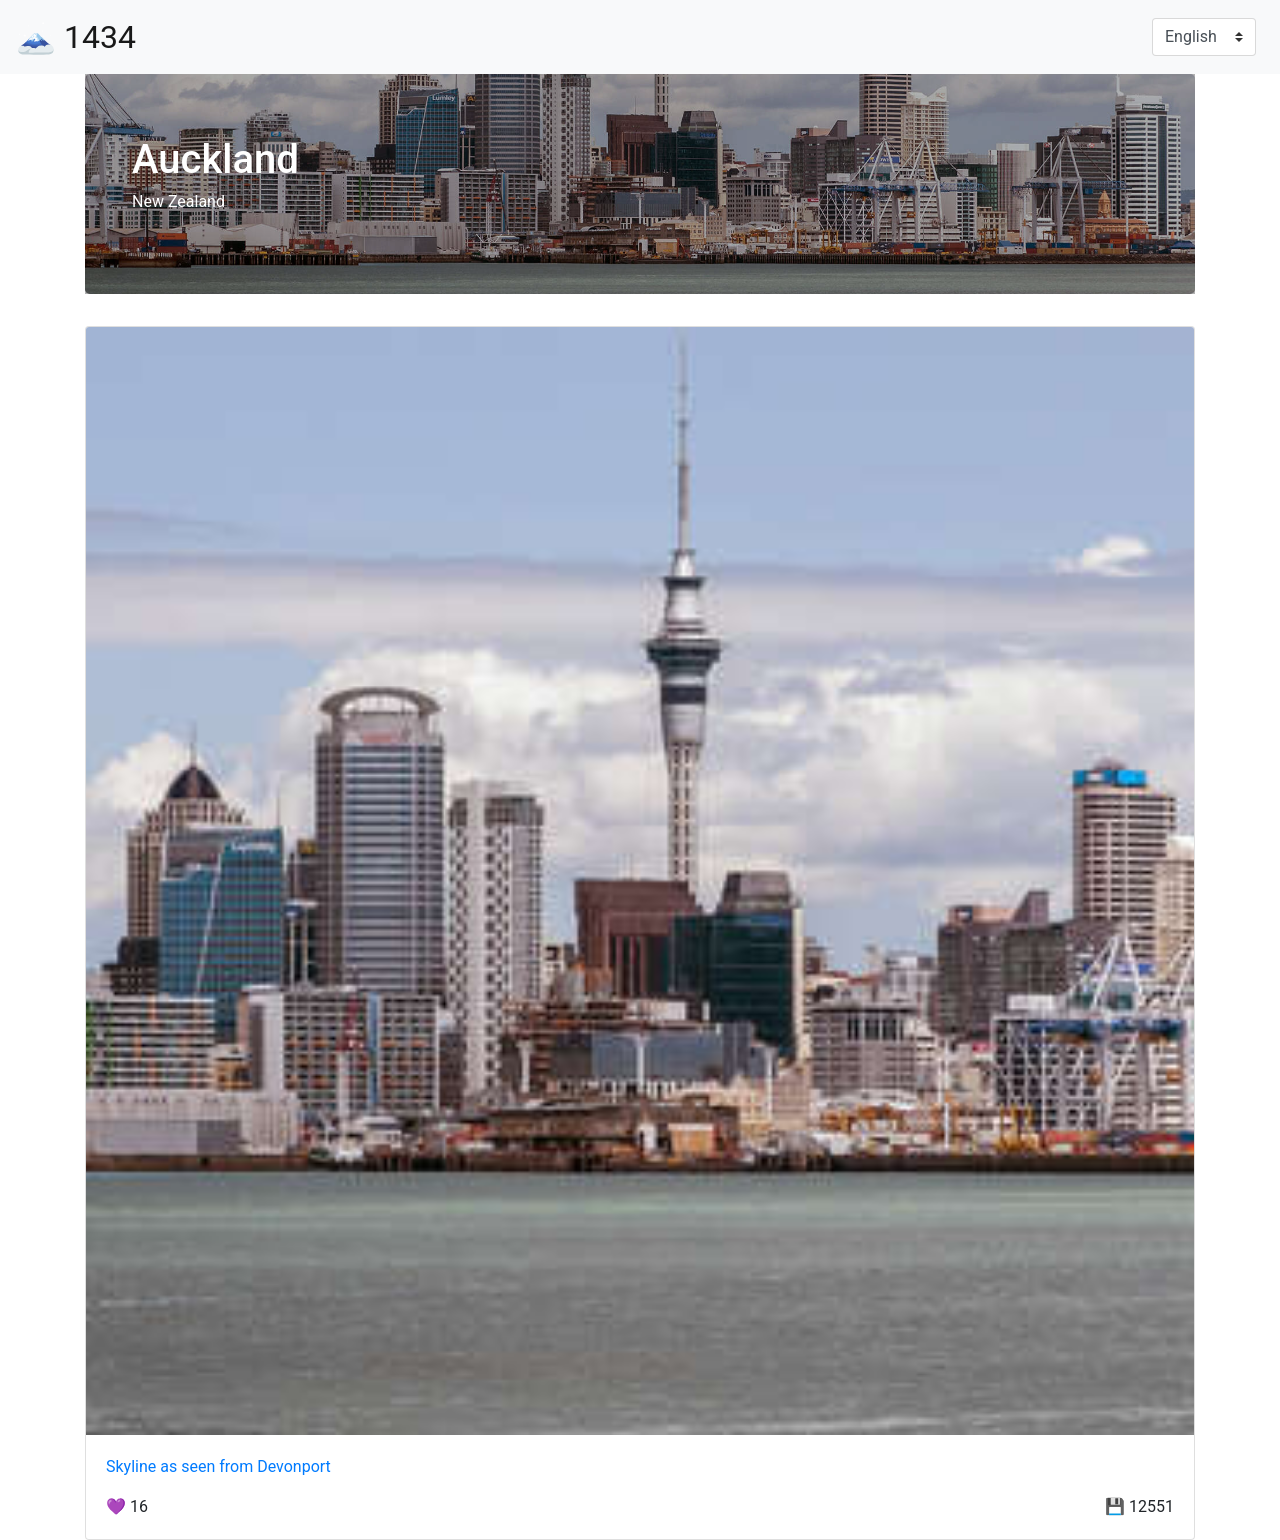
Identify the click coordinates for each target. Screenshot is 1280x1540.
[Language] (1204, 37)
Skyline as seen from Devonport (218, 1466)
